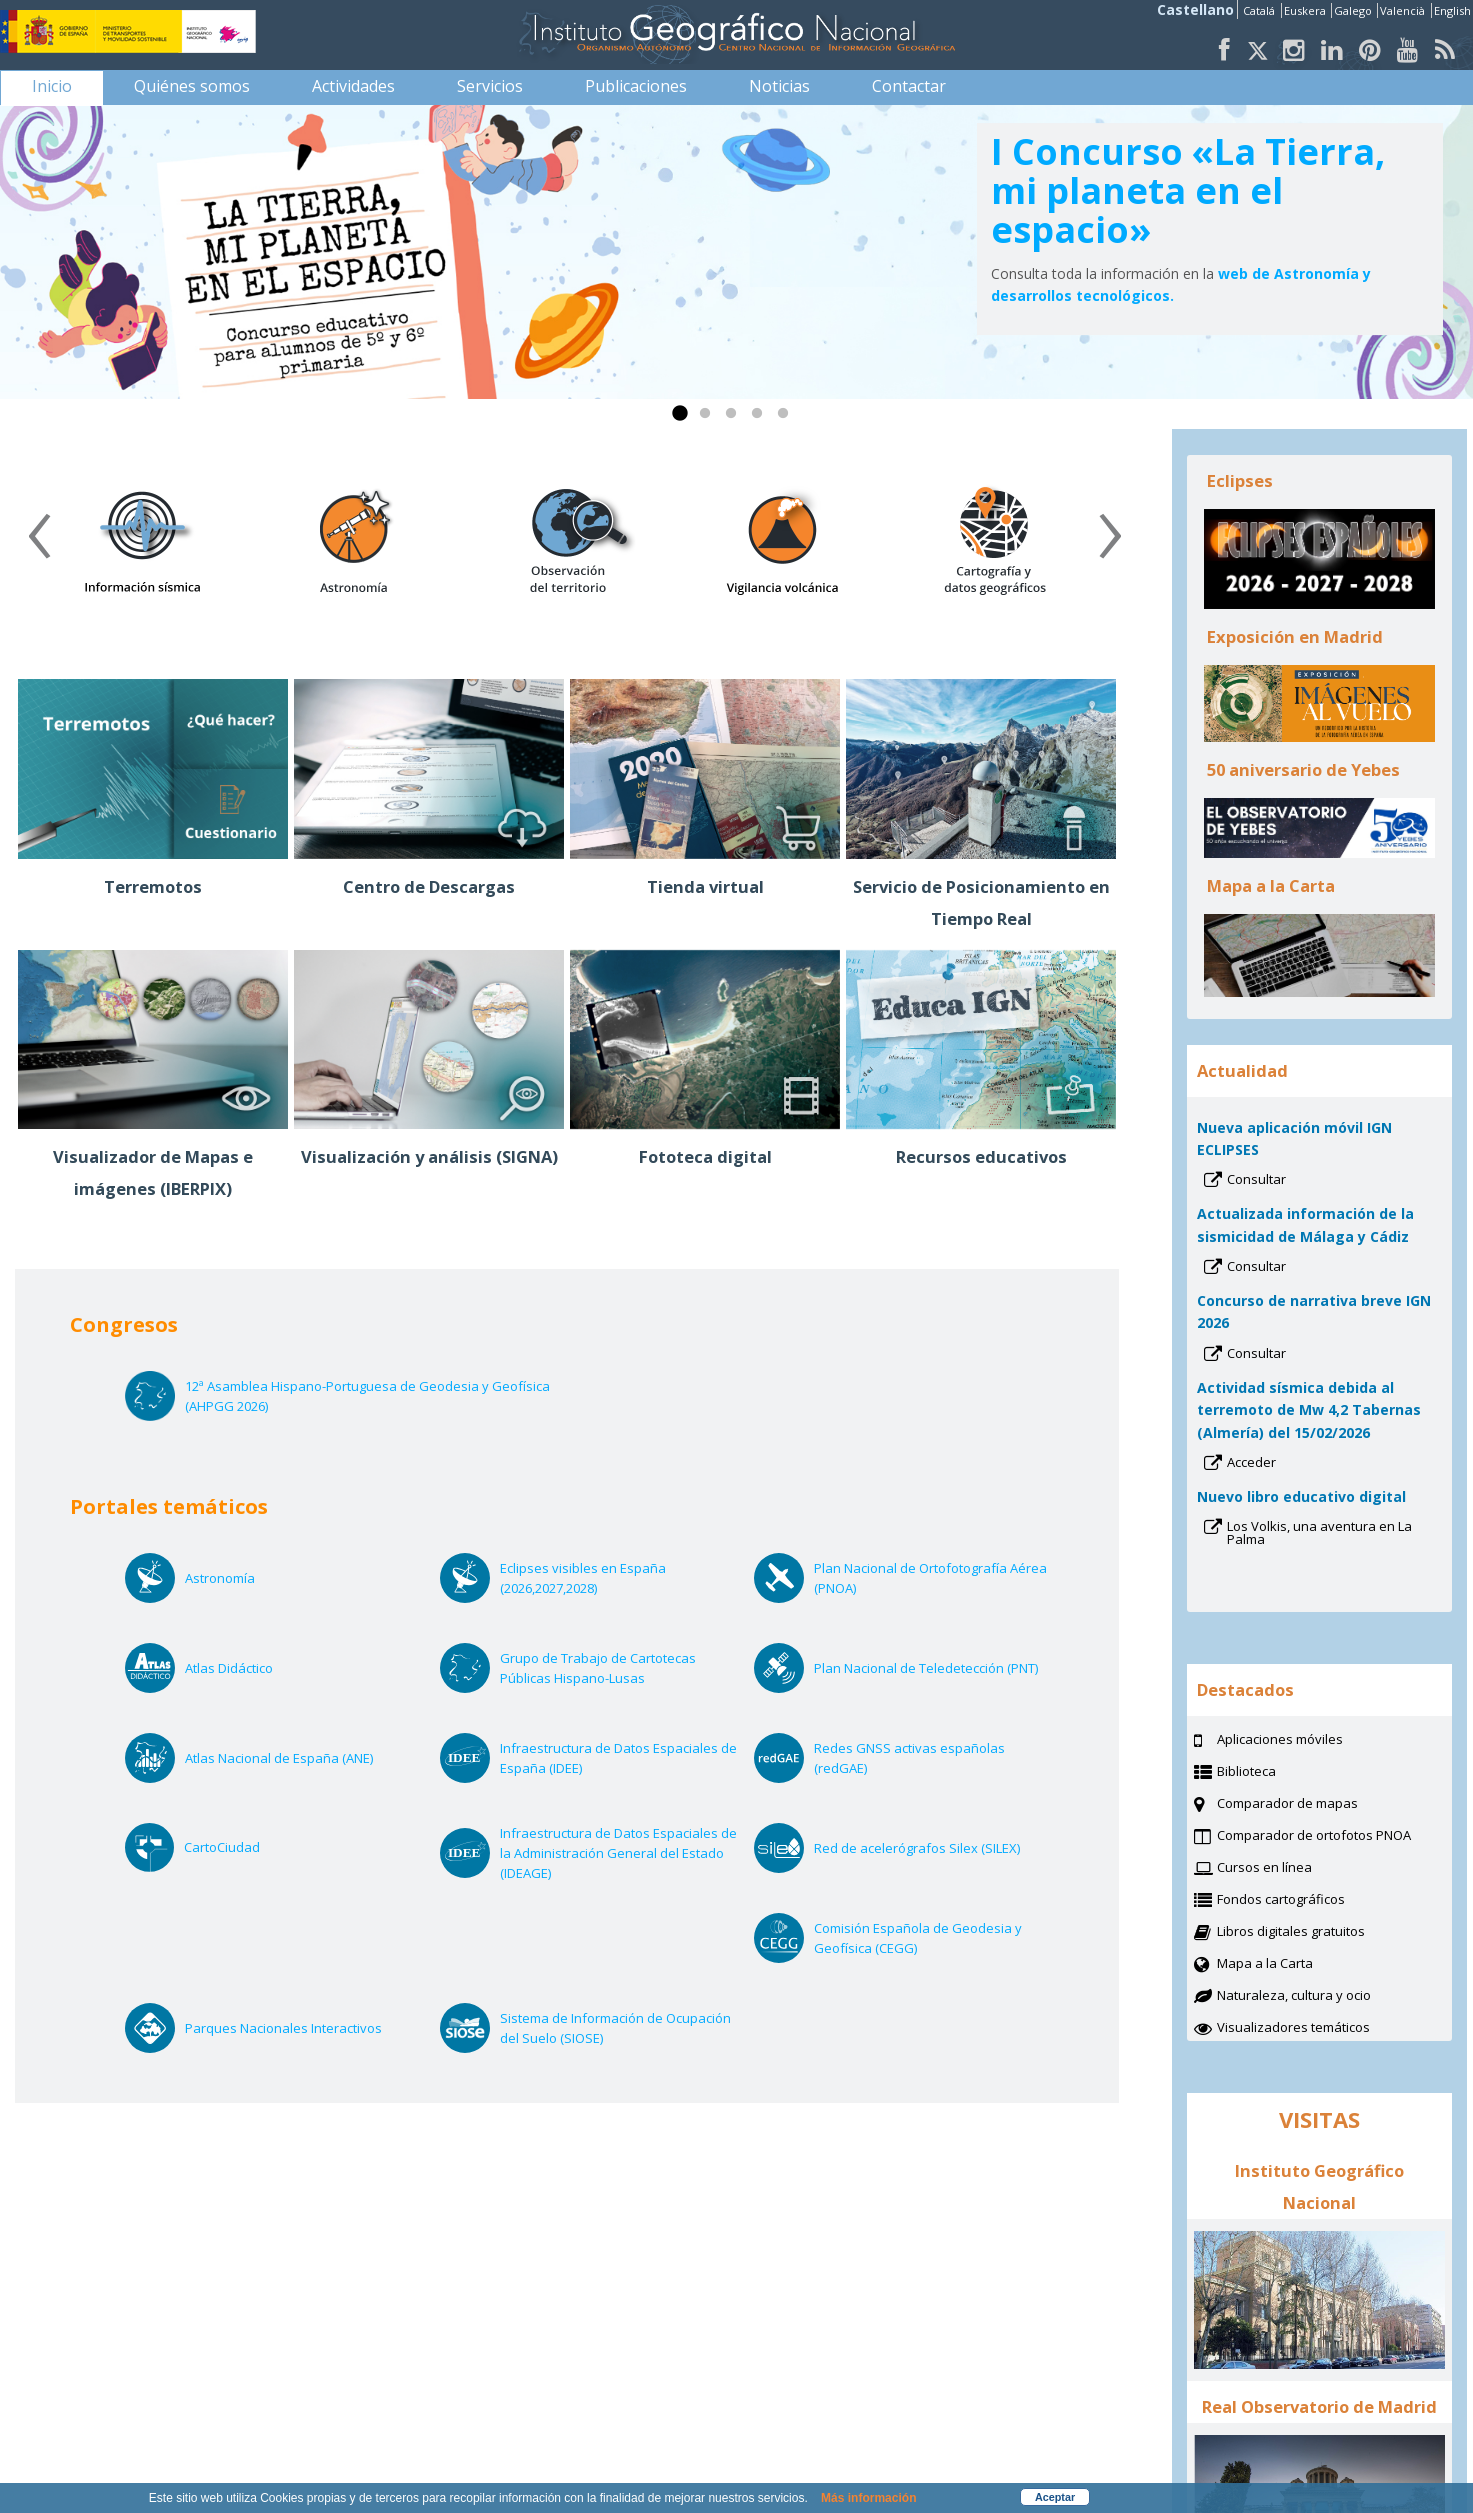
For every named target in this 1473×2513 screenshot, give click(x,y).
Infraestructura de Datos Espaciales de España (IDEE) (618, 1758)
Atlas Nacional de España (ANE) (304, 1758)
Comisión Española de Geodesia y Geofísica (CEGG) (918, 1938)
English (1452, 10)
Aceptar (1055, 2497)
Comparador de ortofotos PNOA (1334, 1837)
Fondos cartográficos (1306, 1901)
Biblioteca (1271, 1773)
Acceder (1278, 1464)
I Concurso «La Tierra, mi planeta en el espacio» (1188, 190)
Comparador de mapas (1312, 1805)
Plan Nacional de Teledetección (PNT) (933, 1668)
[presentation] (39, 543)
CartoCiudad (248, 1847)
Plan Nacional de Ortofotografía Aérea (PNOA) (930, 1578)
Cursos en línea (1289, 1869)
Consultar (1283, 1181)
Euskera (1306, 10)
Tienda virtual (705, 886)
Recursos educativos (981, 1156)
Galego (1354, 10)
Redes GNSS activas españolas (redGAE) (909, 1758)
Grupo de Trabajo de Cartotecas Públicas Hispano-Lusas (599, 1668)
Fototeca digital (705, 1156)
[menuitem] (52, 86)
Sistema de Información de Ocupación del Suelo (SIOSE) (615, 2028)
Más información (868, 2498)
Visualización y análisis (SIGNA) (429, 1156)
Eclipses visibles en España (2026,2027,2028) (583, 1578)
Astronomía (246, 1578)
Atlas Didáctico (255, 1668)
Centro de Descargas (429, 886)
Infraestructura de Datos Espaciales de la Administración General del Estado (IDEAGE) (618, 1853)
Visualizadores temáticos (1293, 2027)
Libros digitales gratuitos (1291, 1931)
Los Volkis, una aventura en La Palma (1319, 1534)
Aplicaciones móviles (1280, 1739)
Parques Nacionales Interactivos (304, 2028)
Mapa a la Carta (1290, 1965)
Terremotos (153, 886)
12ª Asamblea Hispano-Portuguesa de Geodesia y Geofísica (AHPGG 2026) (367, 1396)
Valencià (1404, 10)
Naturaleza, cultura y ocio (1319, 1997)
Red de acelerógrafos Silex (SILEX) (933, 1848)
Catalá (1260, 10)
